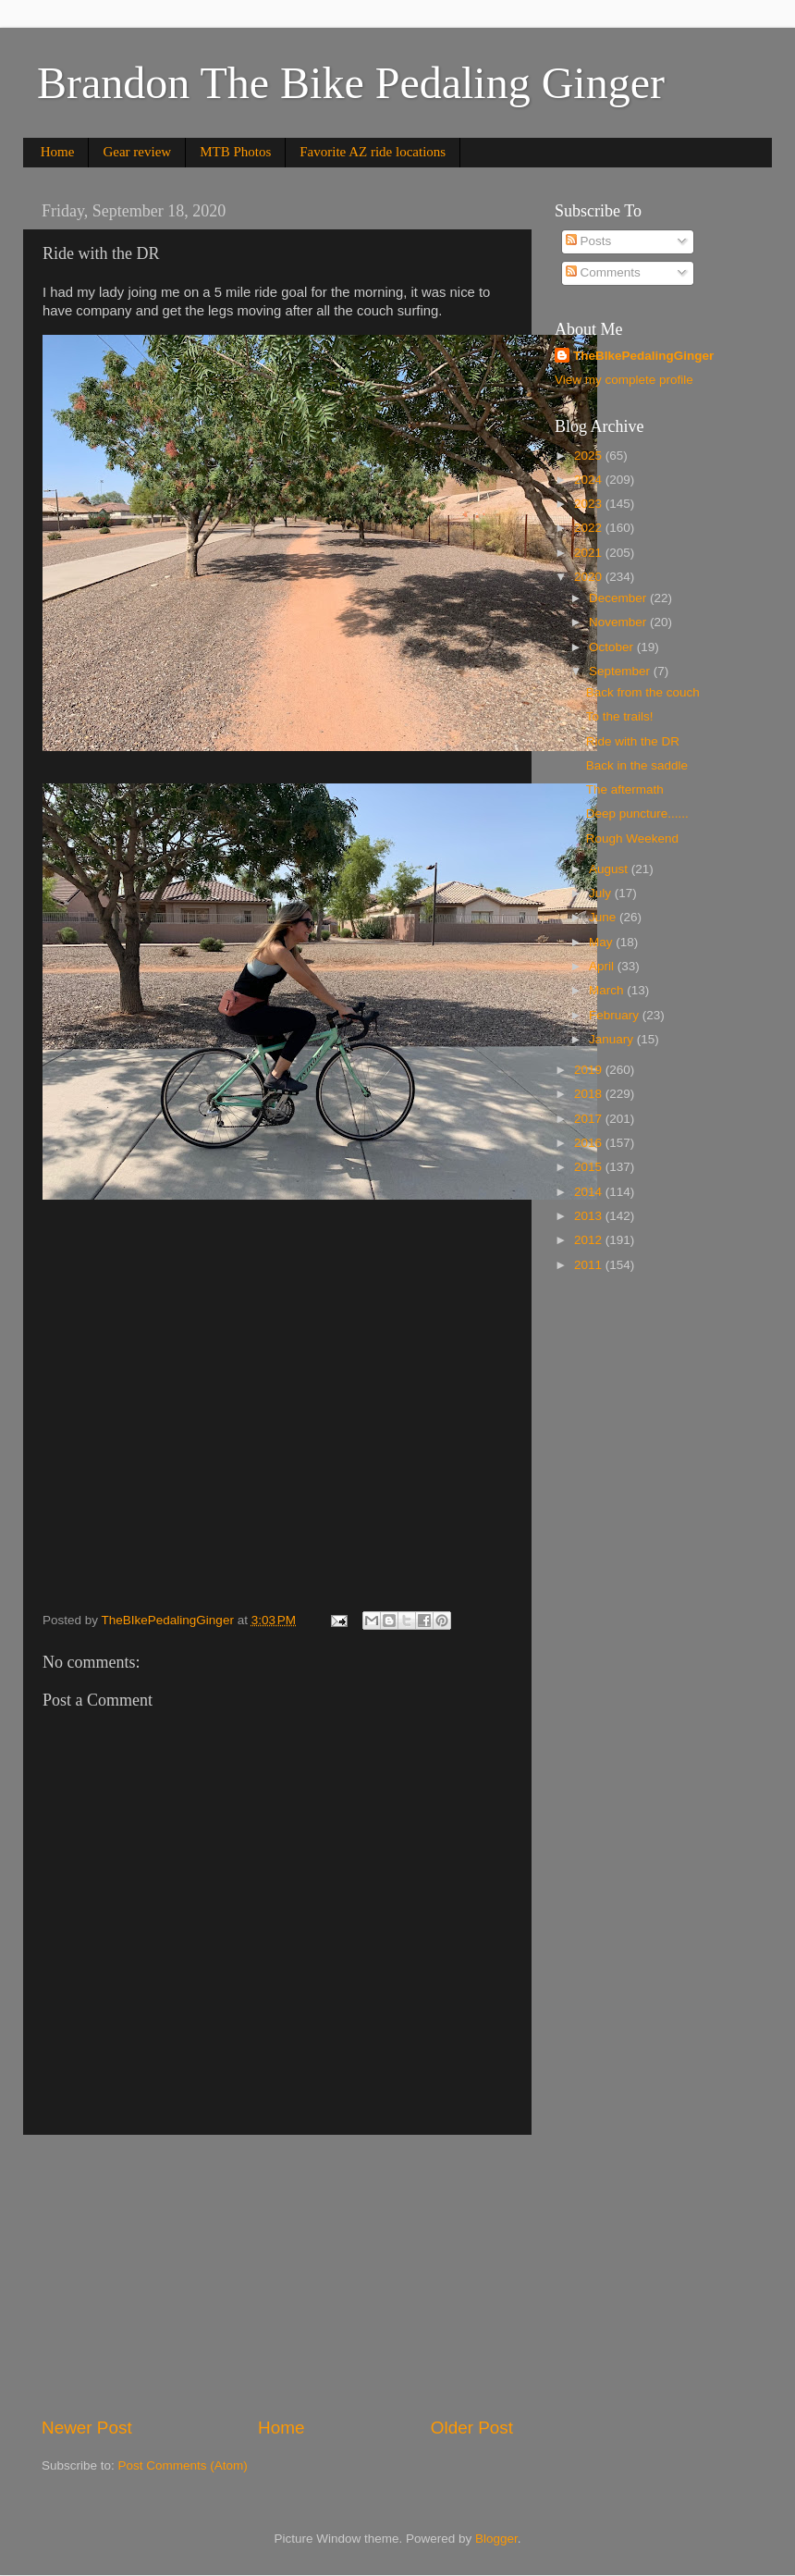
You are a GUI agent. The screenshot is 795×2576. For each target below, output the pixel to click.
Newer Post (87, 2427)
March (608, 990)
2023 (589, 504)
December (619, 598)
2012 (589, 1240)
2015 (589, 1167)
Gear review (137, 151)
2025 (589, 455)
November (619, 622)
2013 (589, 1216)
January (613, 1039)
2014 (589, 1192)
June (604, 917)
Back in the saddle (637, 765)
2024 (589, 480)
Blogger (496, 2538)
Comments (603, 272)
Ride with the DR (632, 741)
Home (58, 151)
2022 (589, 528)
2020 (589, 577)
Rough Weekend (632, 838)
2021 (589, 553)
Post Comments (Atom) (183, 2465)
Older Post (472, 2427)
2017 (589, 1119)
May (602, 942)
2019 (589, 1070)
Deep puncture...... (637, 813)
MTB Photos (235, 151)
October (613, 647)
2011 (589, 1265)
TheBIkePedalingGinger (643, 356)
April (603, 966)
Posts (589, 241)
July (602, 893)
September (621, 671)
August (610, 869)
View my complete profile (624, 380)
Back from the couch (643, 692)
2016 (589, 1143)
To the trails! (620, 716)
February (615, 1015)
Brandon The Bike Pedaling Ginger (351, 82)
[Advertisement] (277, 2275)
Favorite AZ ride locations (373, 151)
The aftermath (625, 789)
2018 (589, 1094)
